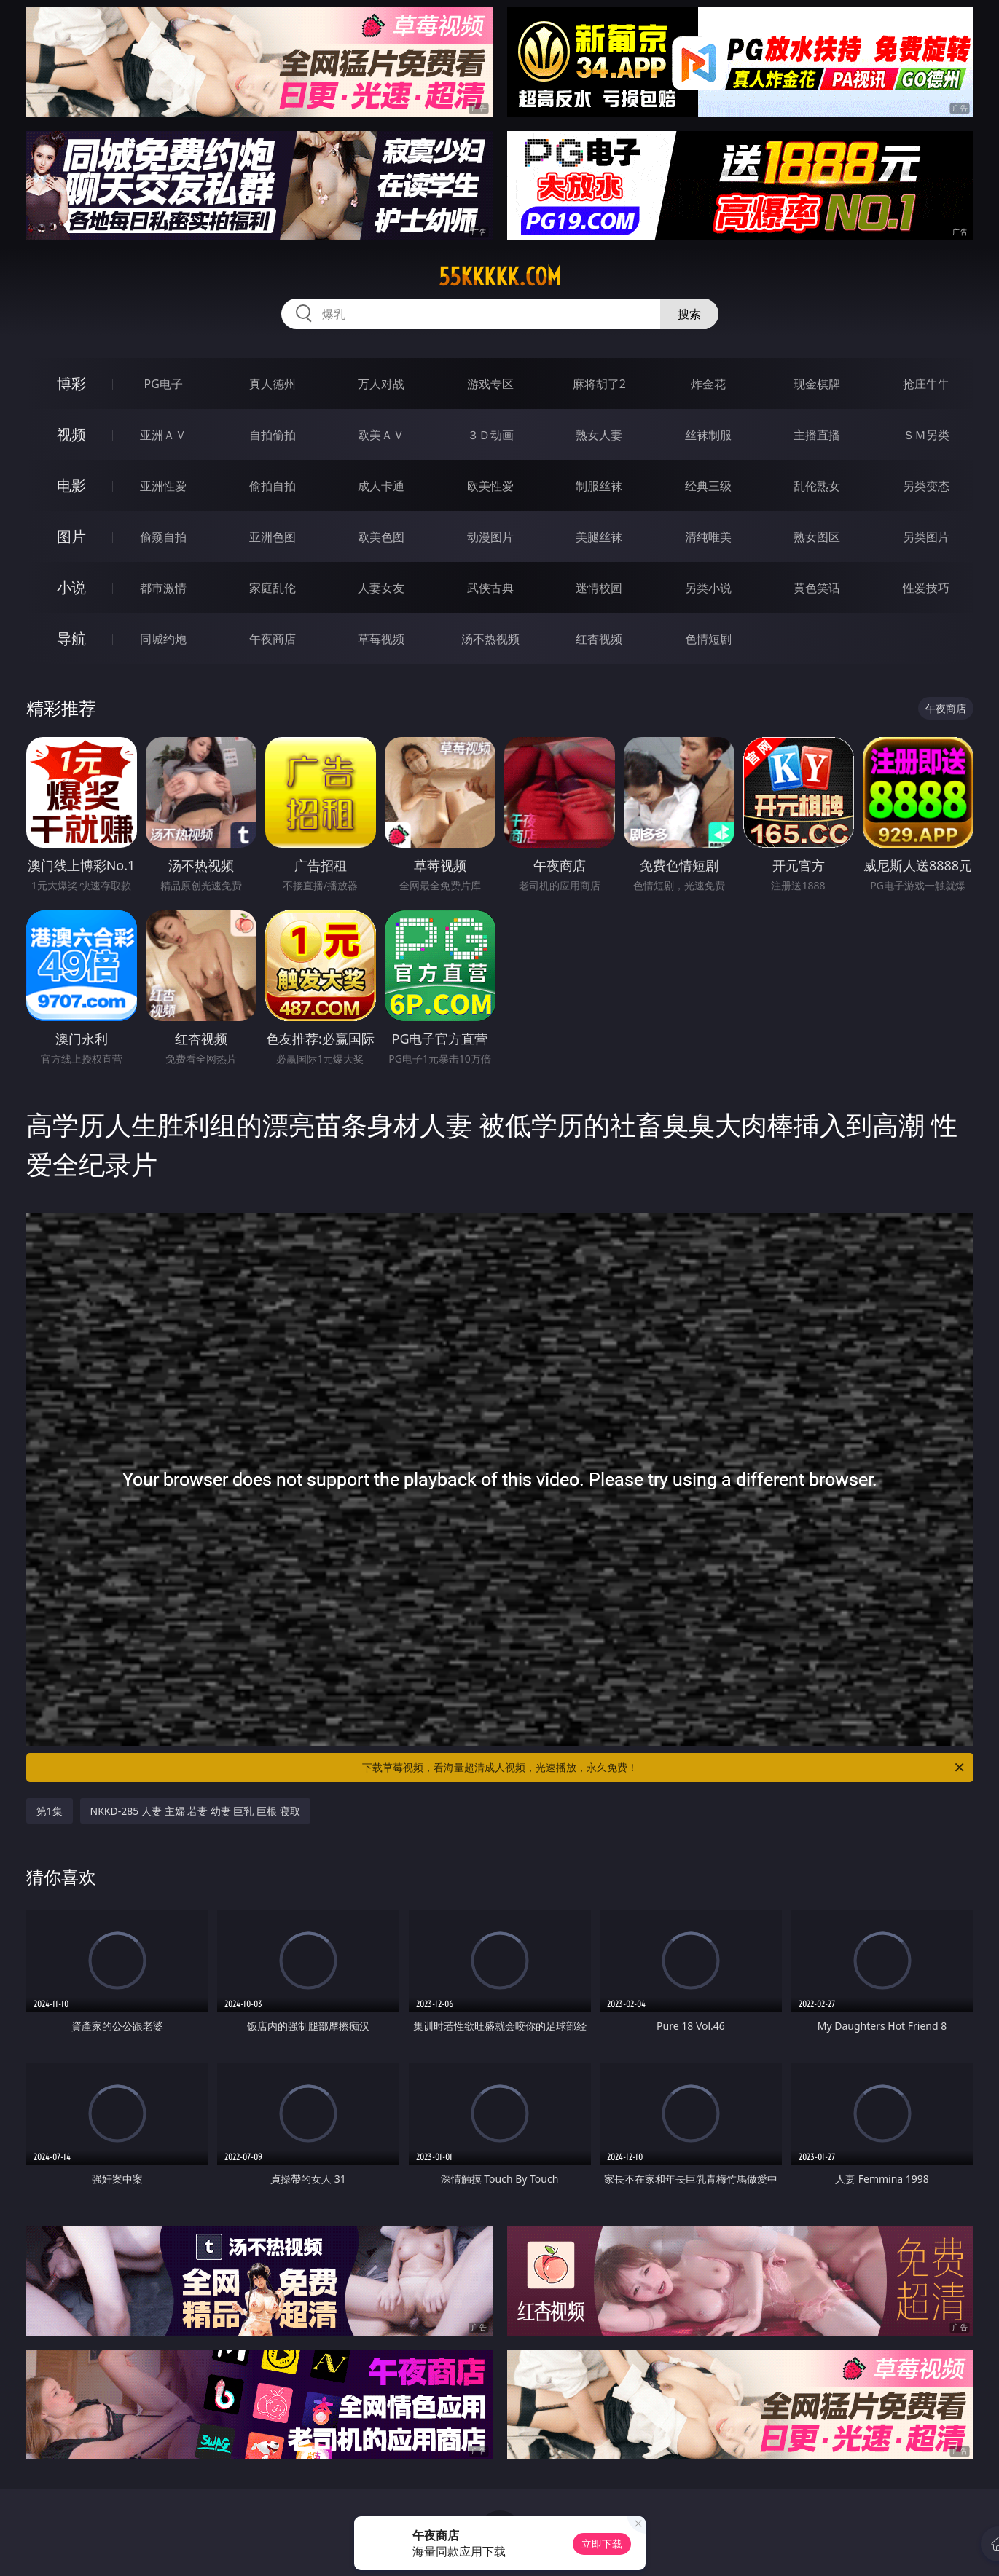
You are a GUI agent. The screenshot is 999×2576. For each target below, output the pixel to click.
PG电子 (163, 384)
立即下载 (601, 2544)
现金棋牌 (817, 384)
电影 (71, 485)
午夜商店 (272, 639)
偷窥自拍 (163, 537)
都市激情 (163, 588)
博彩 (71, 383)
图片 (71, 536)
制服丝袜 (599, 486)
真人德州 (272, 384)
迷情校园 (599, 588)
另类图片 (926, 537)
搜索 (689, 314)
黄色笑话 (817, 588)
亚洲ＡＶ (163, 435)
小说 (71, 587)
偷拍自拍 (272, 486)
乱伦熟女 (817, 486)
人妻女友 (381, 588)
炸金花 (708, 384)
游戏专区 (490, 384)
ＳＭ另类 (926, 435)
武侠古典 (490, 588)
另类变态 (926, 486)
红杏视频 (599, 639)
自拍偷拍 (272, 435)
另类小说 (708, 588)
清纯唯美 (708, 537)
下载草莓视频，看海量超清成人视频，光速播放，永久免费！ (664, 1767)
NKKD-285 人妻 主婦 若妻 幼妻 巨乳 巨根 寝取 (195, 1811)
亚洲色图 (272, 537)
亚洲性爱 (163, 486)
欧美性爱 (490, 486)
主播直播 (817, 435)
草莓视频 (381, 639)
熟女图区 (817, 537)
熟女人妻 (599, 435)
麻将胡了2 (599, 384)
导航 (71, 638)
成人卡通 (381, 486)
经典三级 (708, 486)
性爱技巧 (926, 588)
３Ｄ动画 (490, 435)
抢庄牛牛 (926, 384)
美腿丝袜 (599, 537)
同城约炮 (163, 639)
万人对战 (381, 384)
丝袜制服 (708, 435)
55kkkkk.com (500, 276)
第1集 (49, 1811)
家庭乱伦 (272, 588)
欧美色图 (381, 537)
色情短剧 (708, 639)
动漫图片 (490, 537)
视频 (71, 434)
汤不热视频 (490, 639)
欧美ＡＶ (381, 435)
